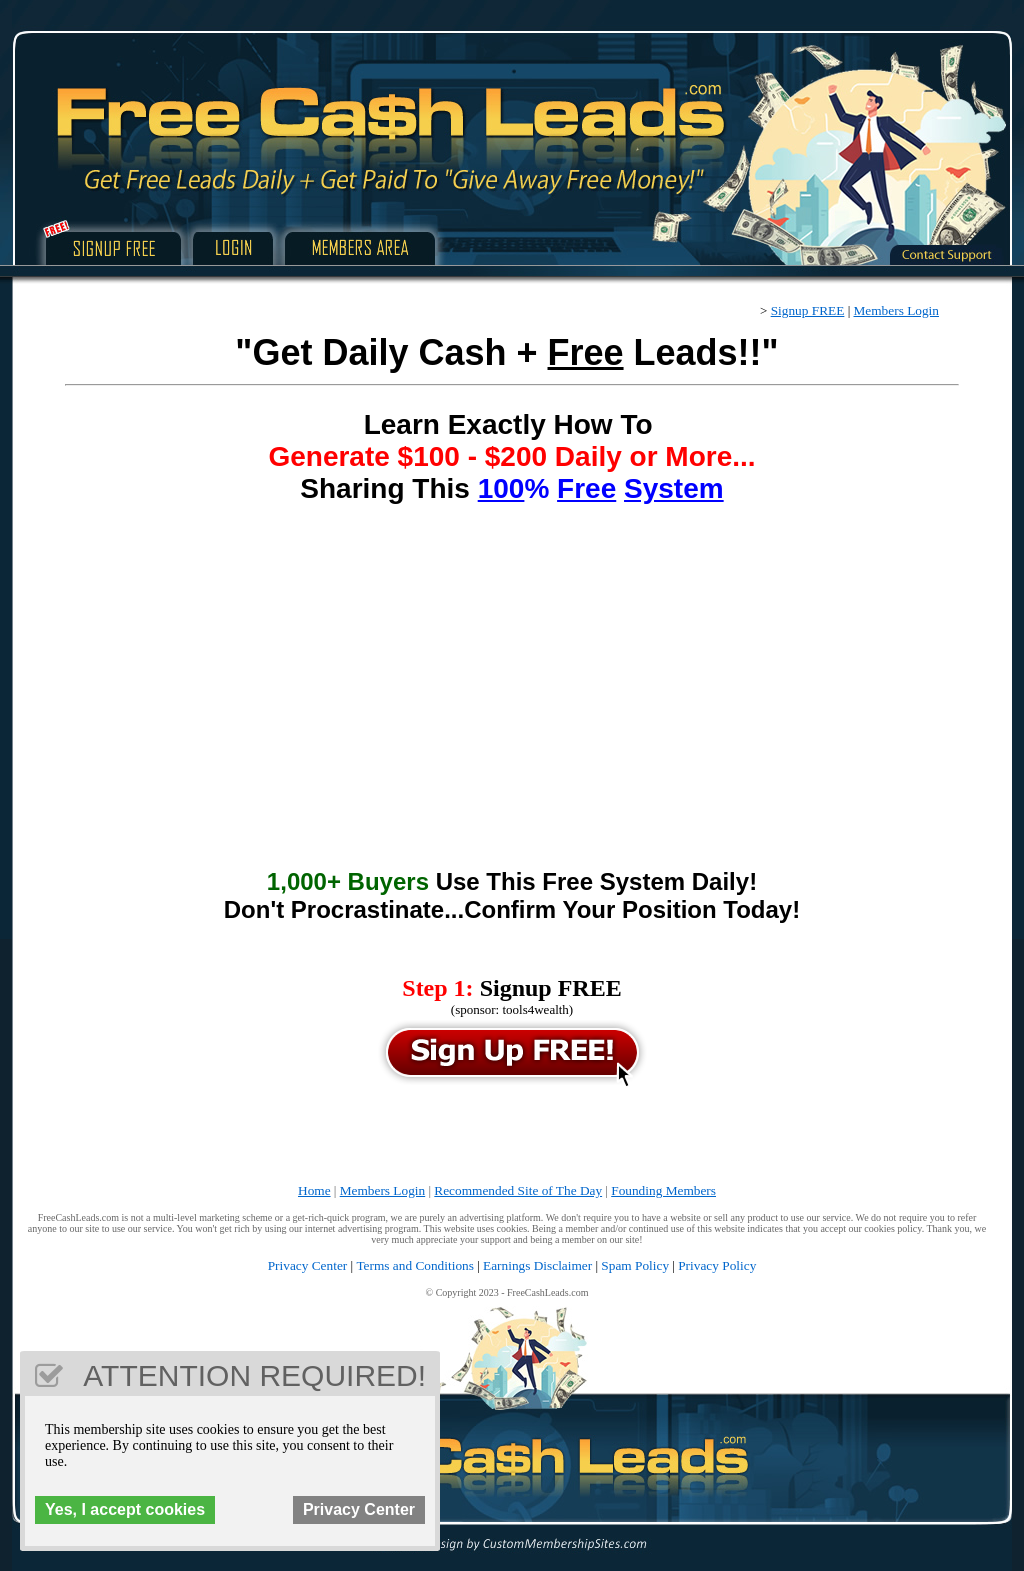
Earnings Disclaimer (537, 1265)
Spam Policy (635, 1265)
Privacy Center (308, 1265)
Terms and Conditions (415, 1265)
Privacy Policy (717, 1265)
